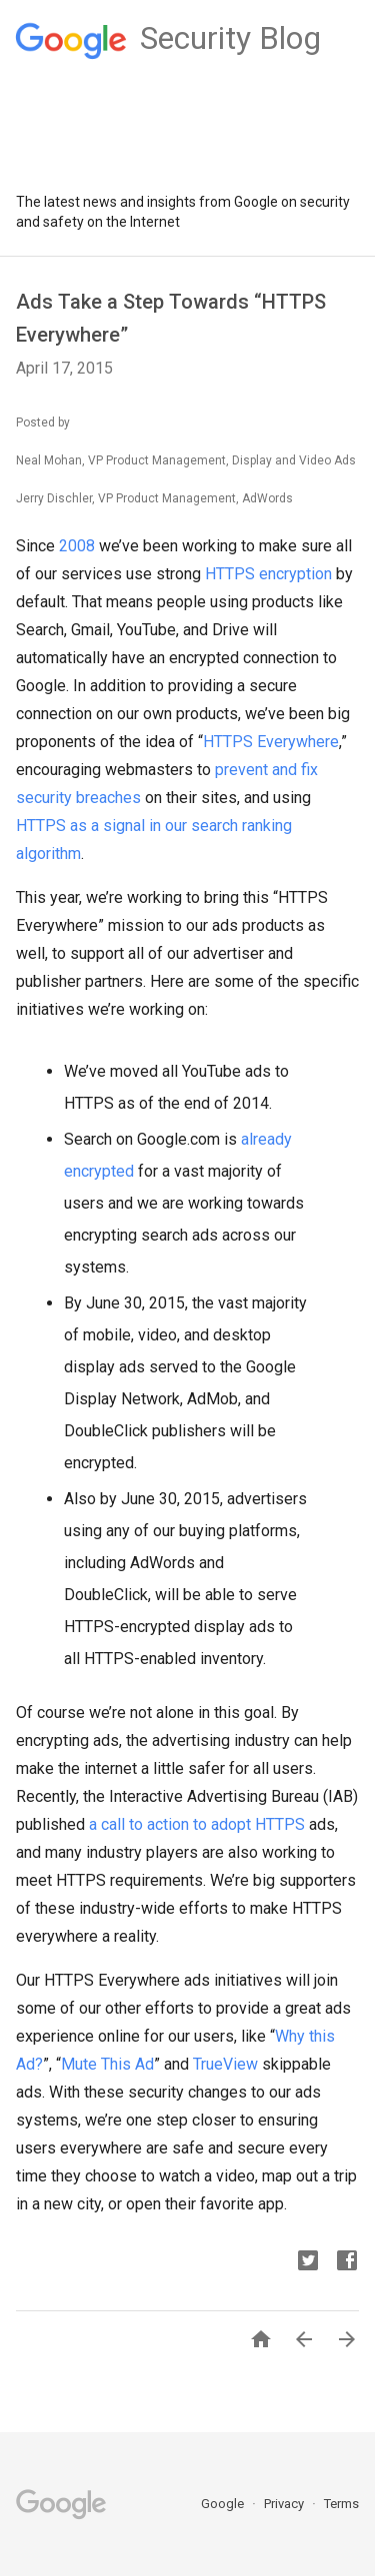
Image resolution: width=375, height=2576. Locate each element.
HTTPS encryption (268, 573)
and (284, 769)
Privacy (285, 2503)
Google (224, 2503)
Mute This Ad (107, 2064)
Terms (341, 2503)
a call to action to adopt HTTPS (197, 1824)
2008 (77, 545)
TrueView (225, 2064)
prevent (241, 769)
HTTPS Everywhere (271, 741)
